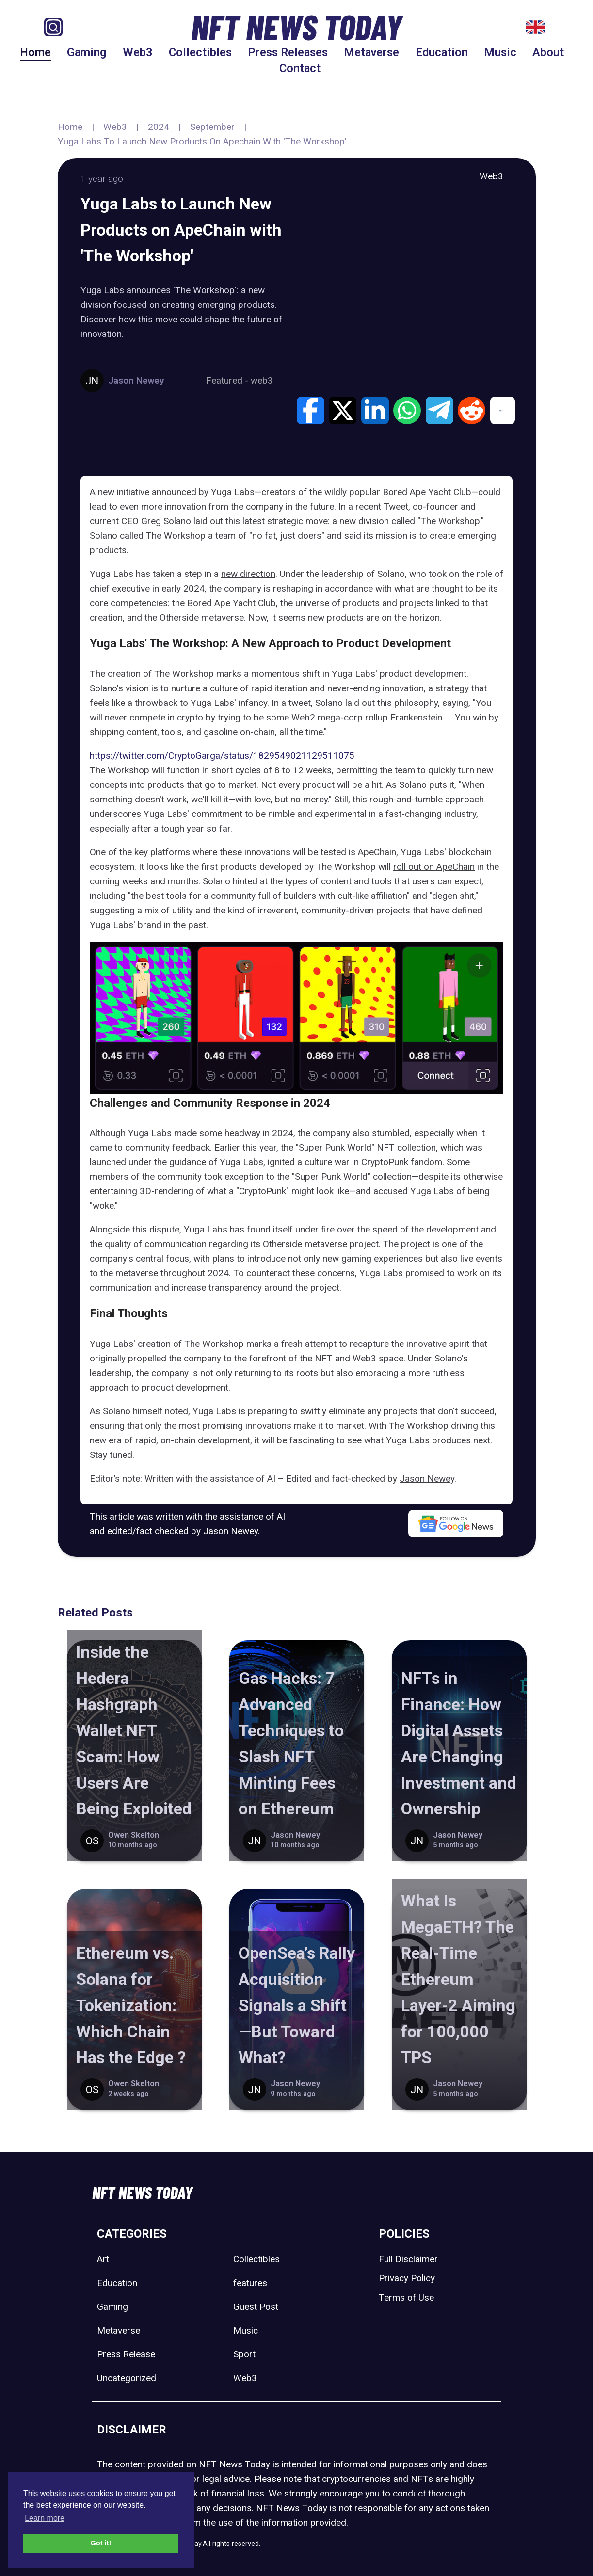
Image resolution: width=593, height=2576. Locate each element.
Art (103, 2259)
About (548, 52)
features (250, 2282)
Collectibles (200, 52)
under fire (315, 1229)
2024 (158, 126)
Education (442, 52)
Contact (300, 68)
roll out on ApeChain (434, 866)
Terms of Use (406, 2297)
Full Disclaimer (408, 2259)
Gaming (86, 52)
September (212, 126)
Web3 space (378, 1358)
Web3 (138, 52)
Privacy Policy (407, 2278)
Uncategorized (126, 2378)
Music (500, 52)
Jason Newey (427, 1478)
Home (35, 52)
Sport (244, 2354)
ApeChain (377, 852)
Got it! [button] (101, 2543)
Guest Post (255, 2306)
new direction (248, 573)
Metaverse (371, 52)
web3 (262, 380)
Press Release (126, 2354)
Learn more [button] (44, 2518)
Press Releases (288, 52)
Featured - (228, 380)
